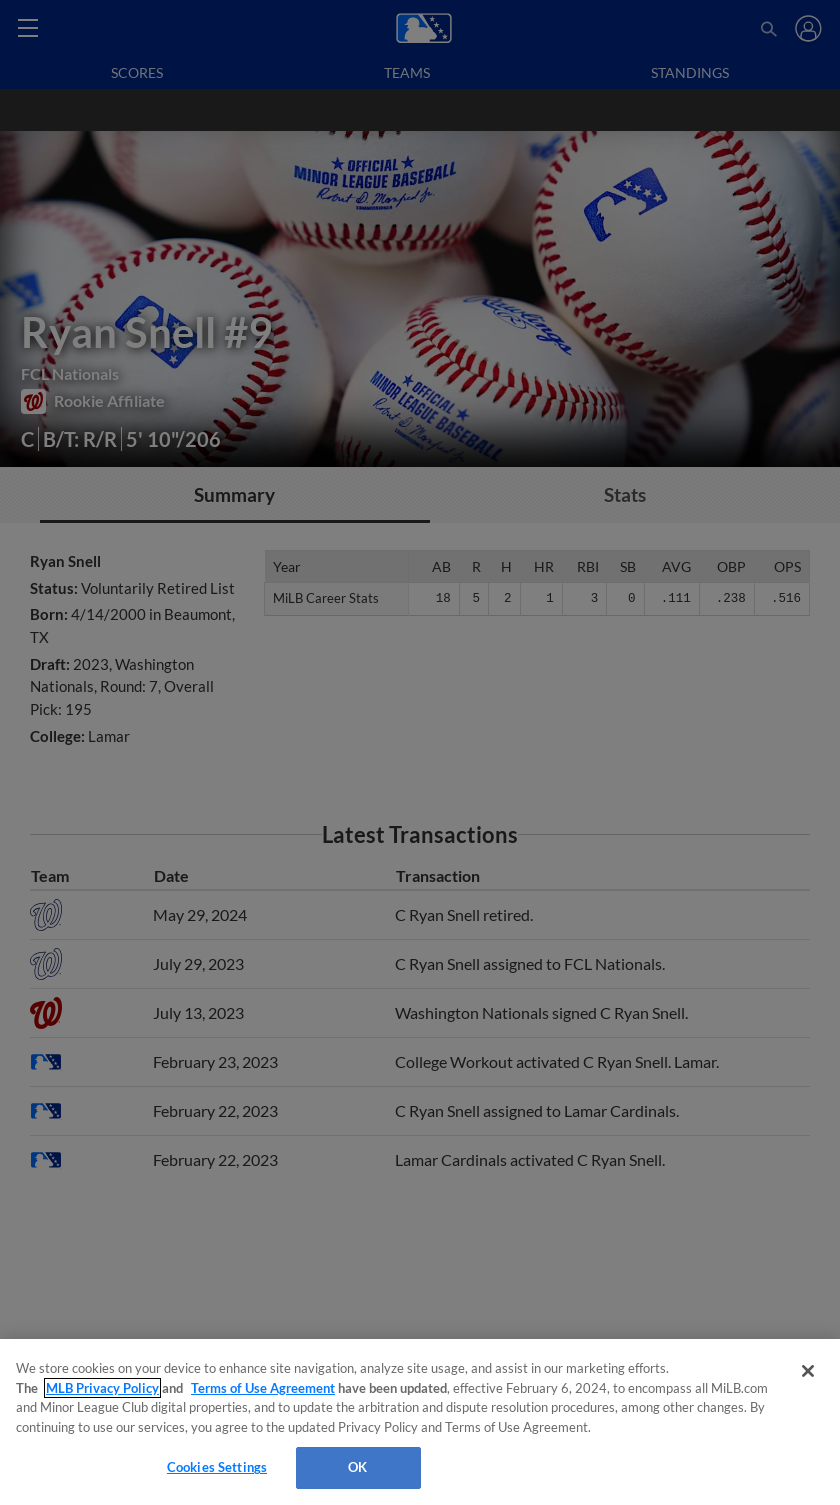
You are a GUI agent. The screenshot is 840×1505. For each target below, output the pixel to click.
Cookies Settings (217, 1467)
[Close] (808, 1371)
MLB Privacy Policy (102, 1388)
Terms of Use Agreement (263, 1388)
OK (357, 1467)
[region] (420, 1422)
